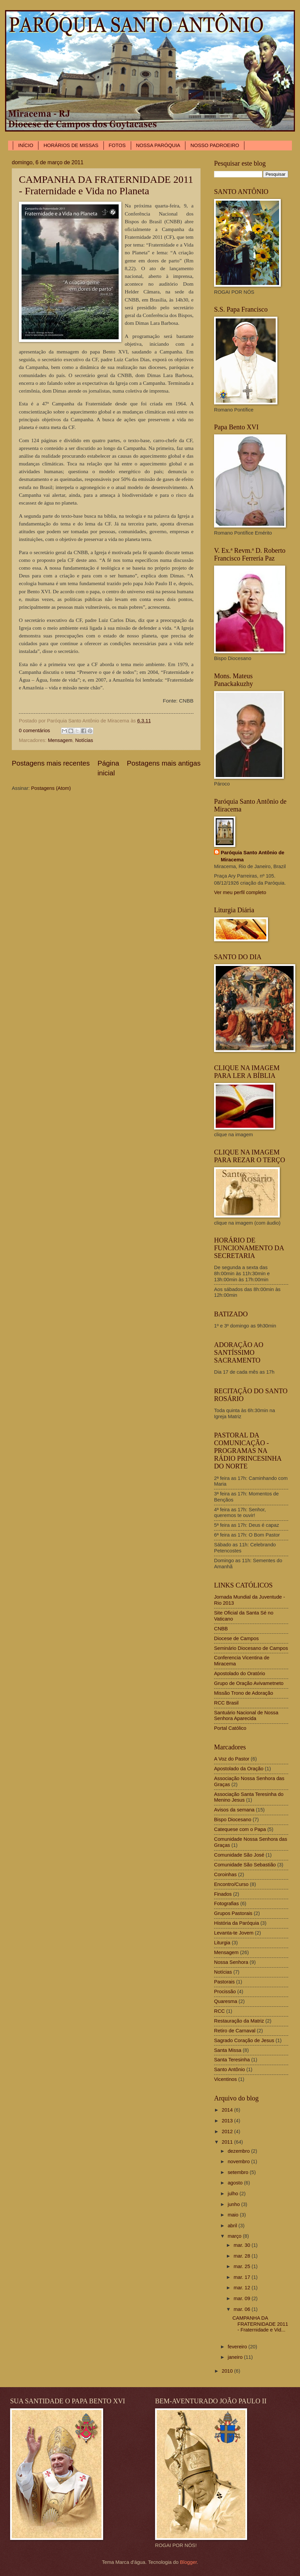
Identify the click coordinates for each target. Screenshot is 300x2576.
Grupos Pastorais (233, 1913)
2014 (228, 2110)
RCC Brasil (226, 1703)
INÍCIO (25, 145)
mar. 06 (242, 2309)
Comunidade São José (239, 1855)
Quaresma (225, 2001)
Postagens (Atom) (51, 788)
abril (233, 2225)
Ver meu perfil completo (240, 892)
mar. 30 (242, 2245)
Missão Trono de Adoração (243, 1693)
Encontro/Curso (231, 1884)
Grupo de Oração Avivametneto (248, 1683)
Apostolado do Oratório (239, 1673)
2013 (228, 2120)
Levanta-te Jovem (233, 1933)
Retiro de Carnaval (235, 2030)
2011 (228, 2142)
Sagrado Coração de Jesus (244, 2040)
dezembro (239, 2151)
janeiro (236, 2357)
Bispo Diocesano (232, 1819)
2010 (228, 2371)
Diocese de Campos (236, 1638)
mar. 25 (242, 2266)
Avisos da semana (234, 1809)
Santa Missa (227, 2050)
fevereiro (238, 2346)
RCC (219, 2011)
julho (233, 2193)
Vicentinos (225, 2079)
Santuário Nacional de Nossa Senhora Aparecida (246, 1715)
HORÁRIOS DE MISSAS (70, 145)
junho (234, 2204)
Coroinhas (225, 1874)
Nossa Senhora (231, 1962)
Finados (223, 1894)
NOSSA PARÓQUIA (158, 145)
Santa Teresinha (232, 2059)
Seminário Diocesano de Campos (251, 1648)
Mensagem (60, 740)
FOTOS (117, 145)
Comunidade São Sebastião (245, 1864)
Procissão (225, 1991)
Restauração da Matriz (239, 2021)
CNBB (221, 1628)
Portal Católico (230, 1728)
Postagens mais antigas (164, 763)
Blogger (188, 2562)
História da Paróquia (236, 1923)
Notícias (84, 740)
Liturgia (222, 1942)
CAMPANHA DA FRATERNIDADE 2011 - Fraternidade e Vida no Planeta (106, 185)
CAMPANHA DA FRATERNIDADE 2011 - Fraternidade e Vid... (260, 2323)
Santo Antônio (229, 2069)
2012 (228, 2131)
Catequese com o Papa (240, 1829)
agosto (236, 2182)
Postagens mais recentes (51, 763)
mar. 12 (242, 2287)
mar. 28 (242, 2256)
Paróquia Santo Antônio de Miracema (252, 856)
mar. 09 (242, 2298)
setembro (238, 2172)
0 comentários (34, 730)
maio (234, 2214)
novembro (239, 2161)
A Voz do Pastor (231, 1759)
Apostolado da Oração (238, 1768)
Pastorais (224, 1981)
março (235, 2236)
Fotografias (226, 1903)
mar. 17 (242, 2277)
